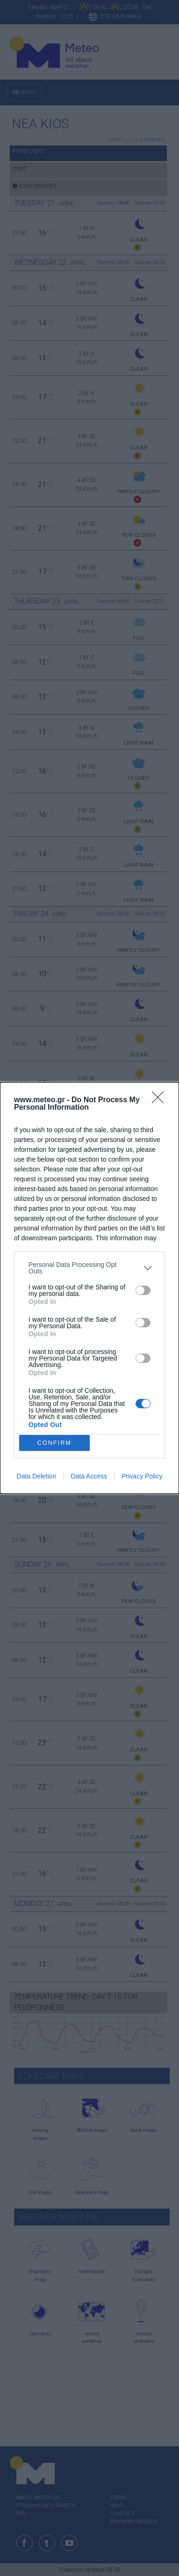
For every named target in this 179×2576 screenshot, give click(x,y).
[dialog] (89, 1288)
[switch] (143, 1290)
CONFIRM (54, 1442)
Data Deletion (37, 1476)
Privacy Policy (142, 1476)
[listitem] (89, 1267)
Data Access (89, 1476)
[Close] (161, 1100)
